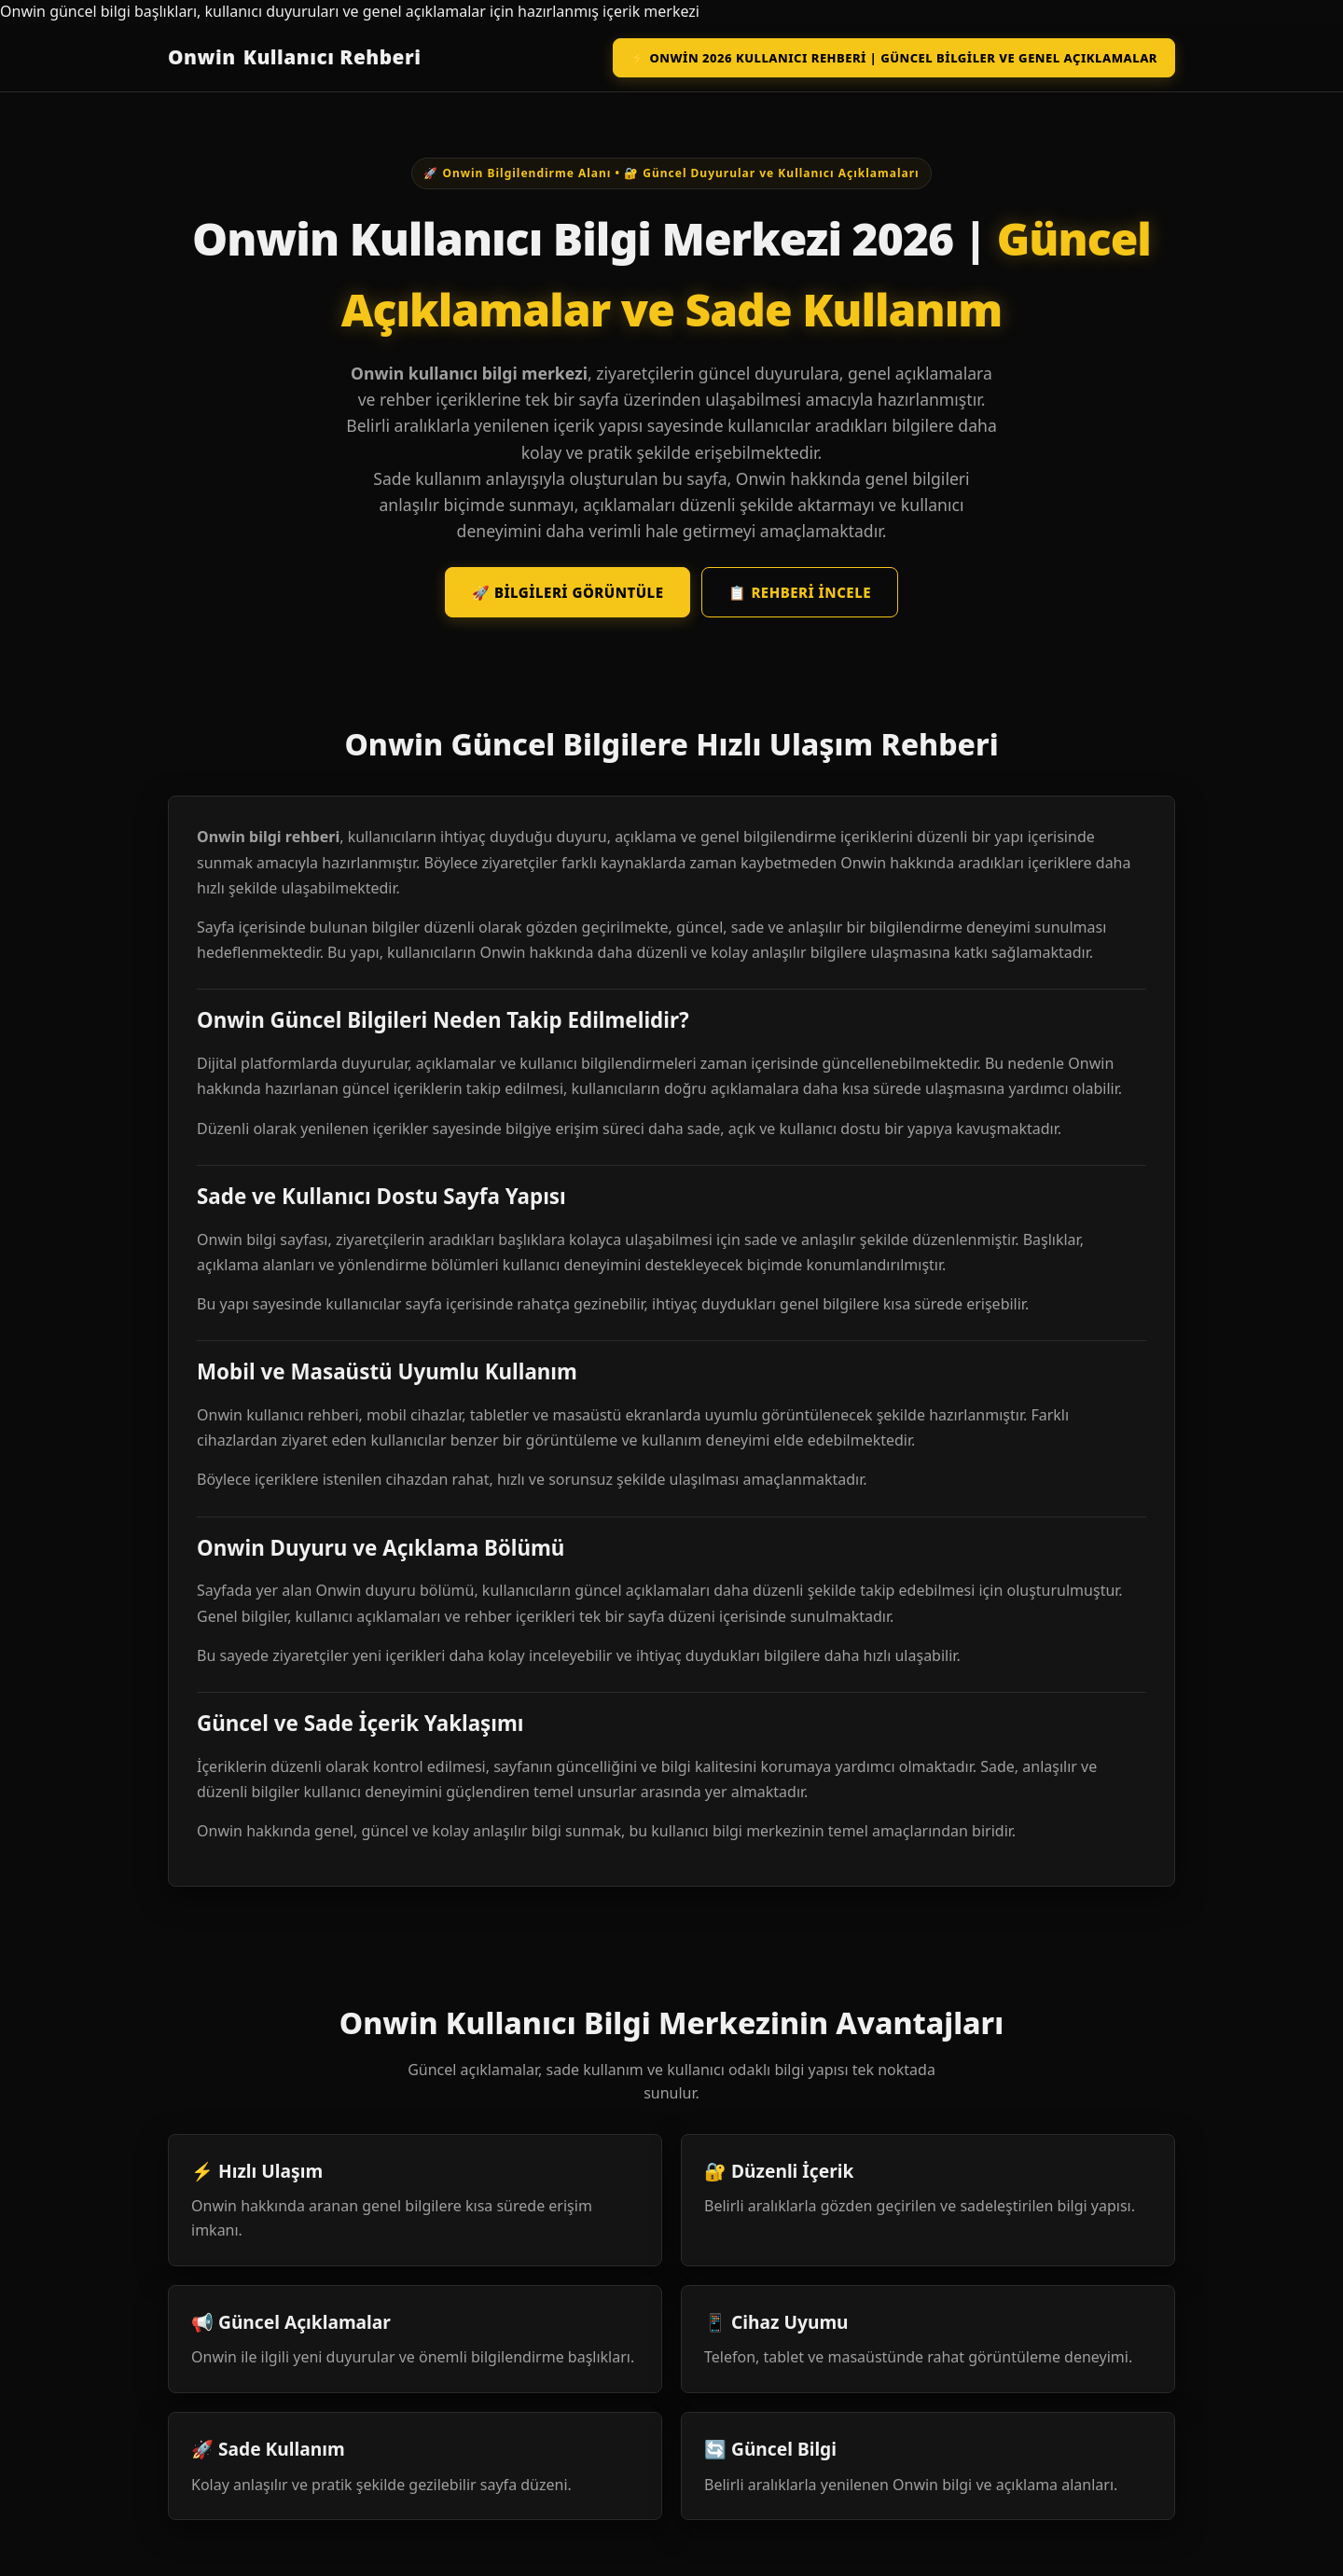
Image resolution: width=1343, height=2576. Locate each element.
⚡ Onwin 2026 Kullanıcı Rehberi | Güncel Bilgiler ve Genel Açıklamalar (893, 57)
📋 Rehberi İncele (799, 592)
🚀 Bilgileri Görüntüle (568, 592)
